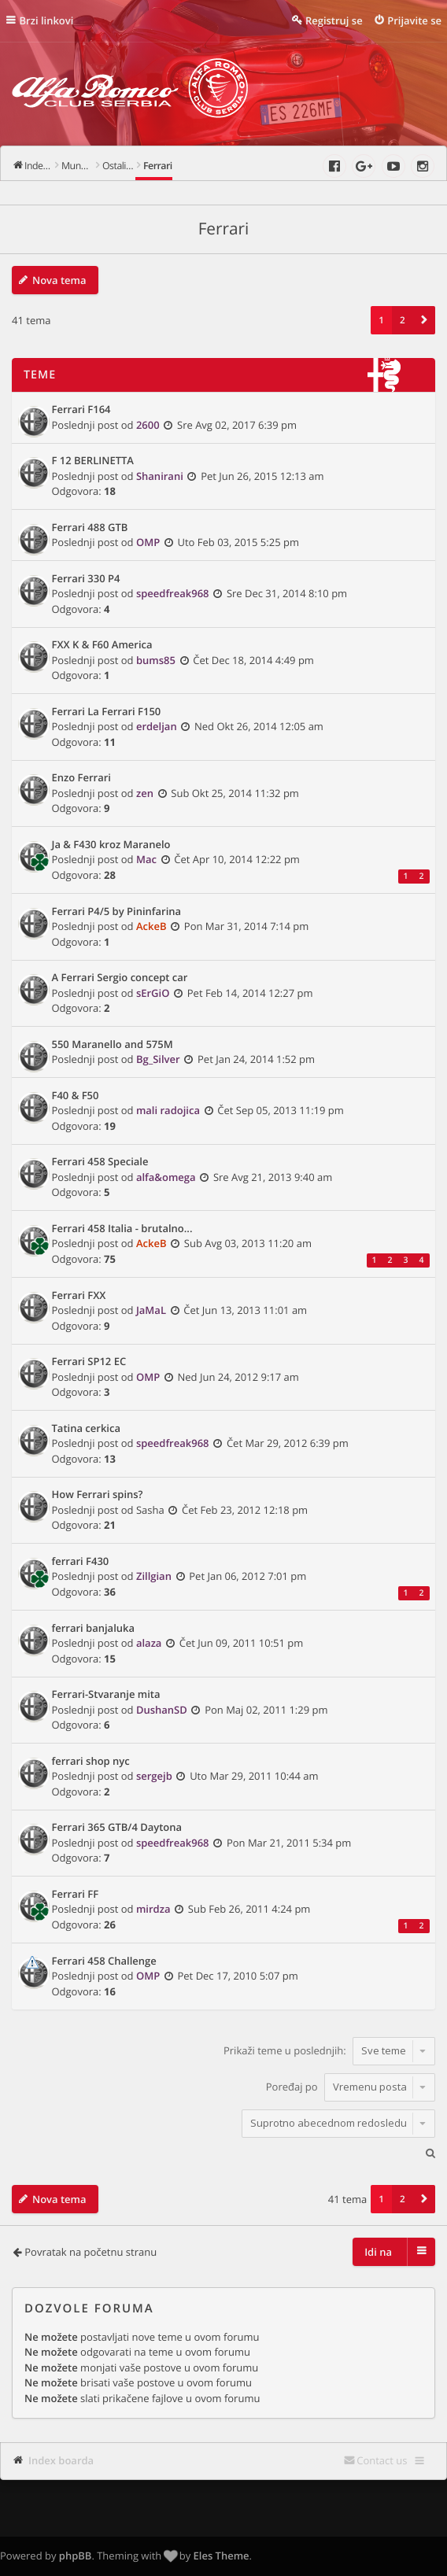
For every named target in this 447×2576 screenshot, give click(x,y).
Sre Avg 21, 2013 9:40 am (272, 1177)
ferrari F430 (80, 1562)
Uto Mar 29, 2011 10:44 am (254, 1776)
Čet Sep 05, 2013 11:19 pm (280, 1110)
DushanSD (161, 1710)
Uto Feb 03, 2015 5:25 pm (238, 542)
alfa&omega (166, 1177)
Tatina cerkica (86, 1429)
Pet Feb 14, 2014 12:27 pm (250, 993)
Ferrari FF (75, 1894)
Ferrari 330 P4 (86, 579)
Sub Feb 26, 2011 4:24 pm (249, 1909)
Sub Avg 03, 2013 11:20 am (248, 1243)
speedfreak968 (172, 593)
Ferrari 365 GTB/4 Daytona (117, 1827)
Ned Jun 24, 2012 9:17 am (238, 1377)
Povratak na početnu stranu (90, 2252)
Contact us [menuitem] (381, 2460)
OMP (148, 542)
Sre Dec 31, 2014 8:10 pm (287, 593)
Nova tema (59, 280)
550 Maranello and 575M (112, 1045)
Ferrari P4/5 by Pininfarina (117, 912)
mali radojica (168, 1110)
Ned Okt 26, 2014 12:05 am (258, 726)
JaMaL (151, 1310)
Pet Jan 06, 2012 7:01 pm (247, 1576)
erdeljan (156, 726)
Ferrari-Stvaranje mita (106, 1694)
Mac (146, 859)
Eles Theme (221, 2555)
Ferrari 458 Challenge (104, 1961)
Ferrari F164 (81, 410)
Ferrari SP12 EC (89, 1362)
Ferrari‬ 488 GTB (90, 528)
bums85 (155, 660)
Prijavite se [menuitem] (414, 20)
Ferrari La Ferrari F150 (106, 712)
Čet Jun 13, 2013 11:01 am (245, 1310)
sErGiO (153, 993)
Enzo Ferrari (81, 778)
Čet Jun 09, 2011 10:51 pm (241, 1643)
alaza (148, 1643)
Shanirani (159, 476)
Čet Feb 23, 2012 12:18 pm (245, 1510)
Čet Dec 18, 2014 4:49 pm (253, 660)
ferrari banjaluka (93, 1628)
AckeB (151, 926)
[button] (424, 320)
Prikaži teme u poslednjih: (329, 2050)
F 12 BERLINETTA (93, 461)
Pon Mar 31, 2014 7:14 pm (246, 926)
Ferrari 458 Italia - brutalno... (122, 1229)
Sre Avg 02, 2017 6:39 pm (237, 425)
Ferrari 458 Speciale (100, 1162)
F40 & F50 (75, 1096)
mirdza (153, 1909)
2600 (148, 425)
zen (144, 793)
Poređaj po (350, 2087)
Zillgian (154, 1576)
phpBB (75, 2555)
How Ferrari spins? (97, 1495)
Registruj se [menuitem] (334, 20)
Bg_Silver (158, 1059)
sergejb (154, 1776)
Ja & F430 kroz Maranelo (111, 845)
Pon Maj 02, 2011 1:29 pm (266, 1710)
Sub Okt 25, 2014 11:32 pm (235, 793)
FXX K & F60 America (102, 645)
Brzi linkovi (47, 20)
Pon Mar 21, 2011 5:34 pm (289, 1843)
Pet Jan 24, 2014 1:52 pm (256, 1059)
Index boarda (61, 2460)
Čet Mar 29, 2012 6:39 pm (288, 1443)
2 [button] (402, 320)
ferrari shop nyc (91, 1761)
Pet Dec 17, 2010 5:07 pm (238, 1976)
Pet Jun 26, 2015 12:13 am (262, 476)
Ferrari (223, 229)
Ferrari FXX (79, 1296)
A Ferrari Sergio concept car (120, 978)
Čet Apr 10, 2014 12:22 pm (237, 859)
